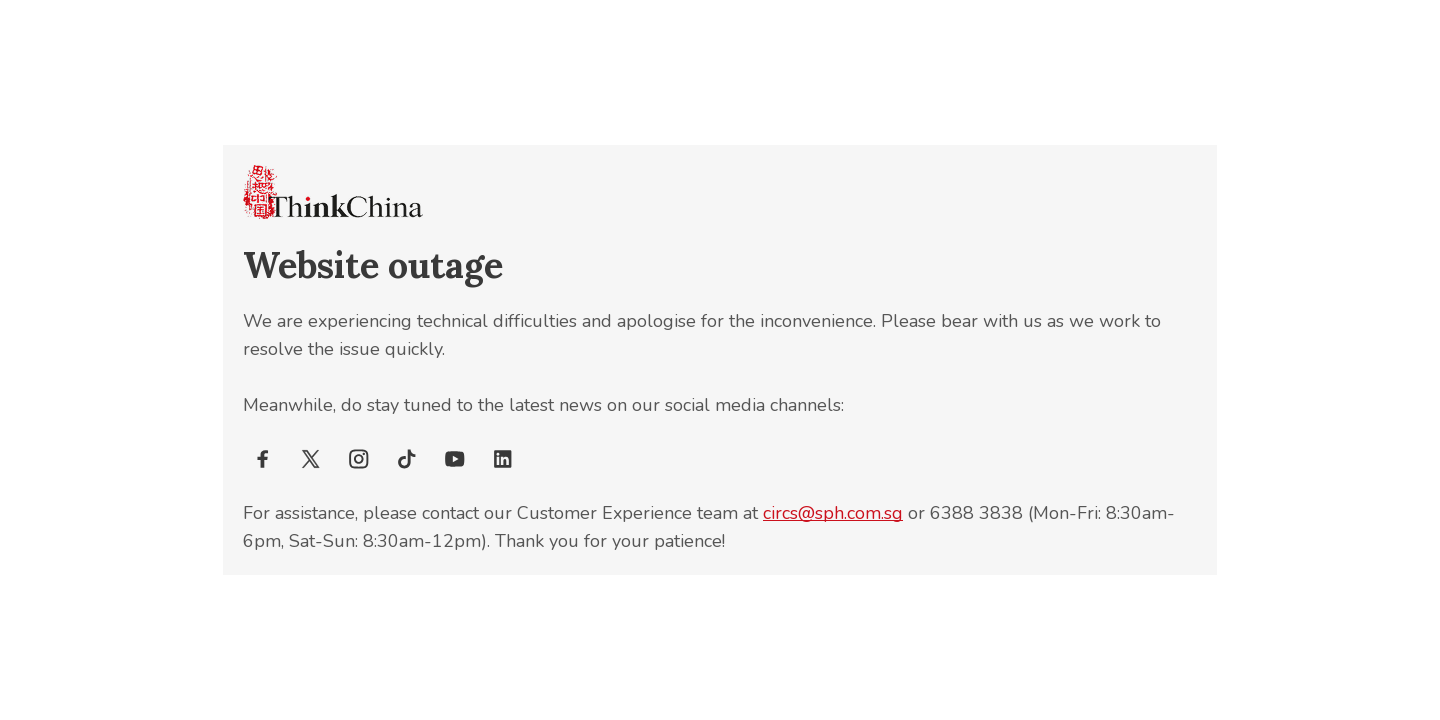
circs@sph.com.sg (833, 513)
